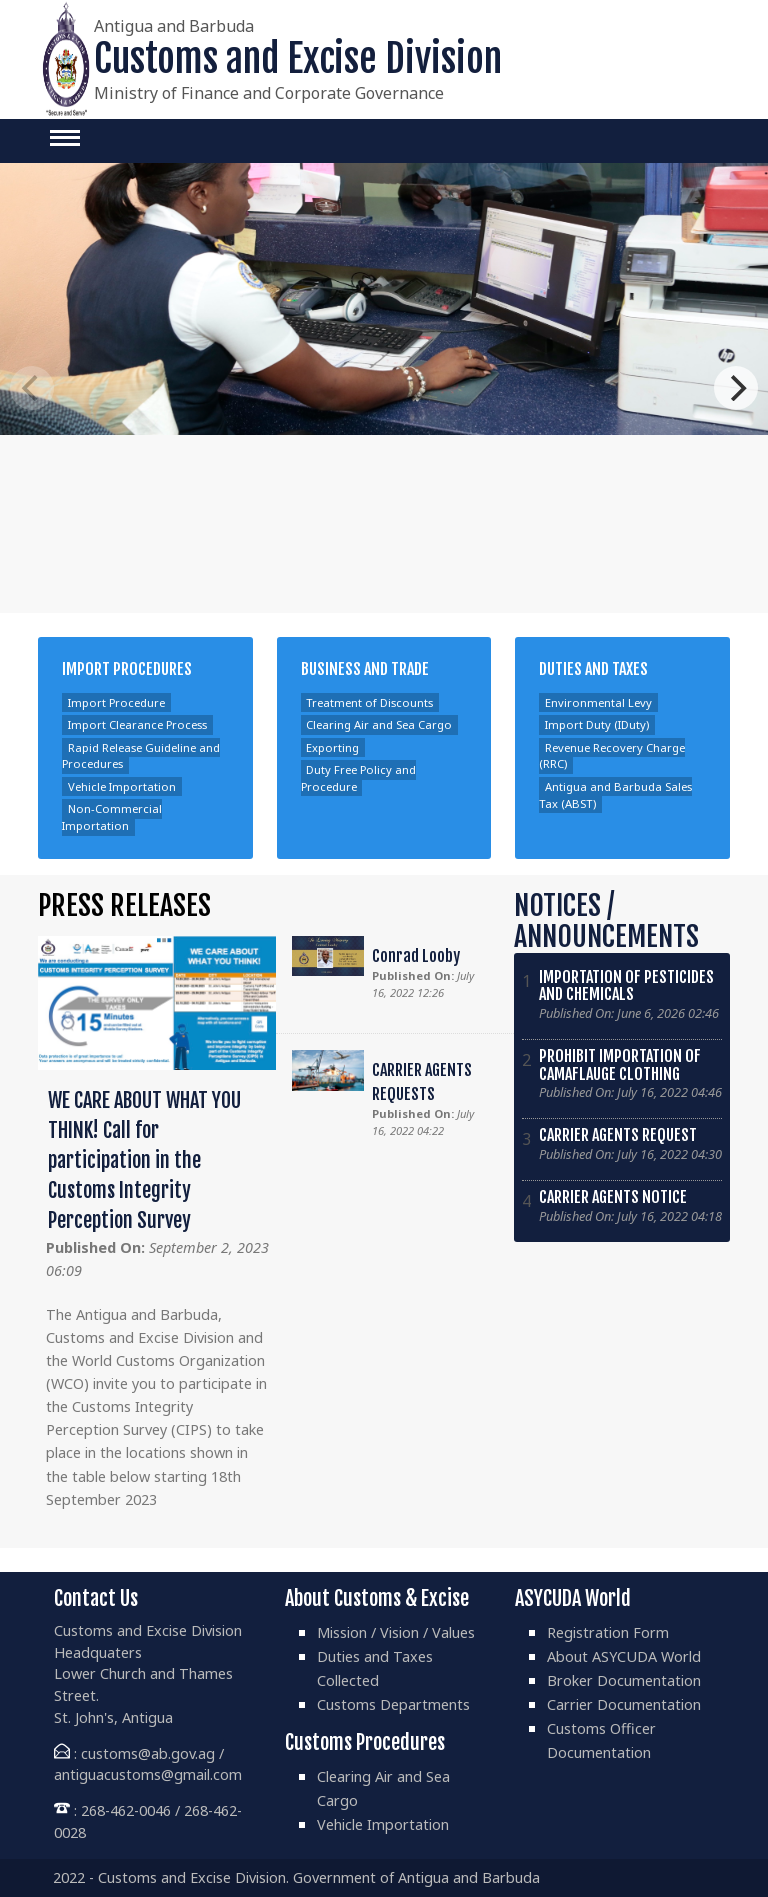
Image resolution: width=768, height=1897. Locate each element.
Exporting (332, 747)
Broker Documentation (624, 1680)
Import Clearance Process (137, 725)
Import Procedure (116, 702)
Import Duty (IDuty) (597, 725)
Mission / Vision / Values (396, 1632)
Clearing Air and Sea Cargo (379, 725)
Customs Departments (393, 1704)
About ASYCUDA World (624, 1656)
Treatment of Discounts (369, 702)
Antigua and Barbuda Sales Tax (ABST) (615, 795)
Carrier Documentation (624, 1704)
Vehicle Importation (122, 786)
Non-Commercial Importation (112, 818)
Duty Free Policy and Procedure (359, 778)
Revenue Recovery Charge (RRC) (612, 756)
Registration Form (608, 1632)
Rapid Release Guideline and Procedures (141, 756)
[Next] (736, 388)
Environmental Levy (598, 702)
